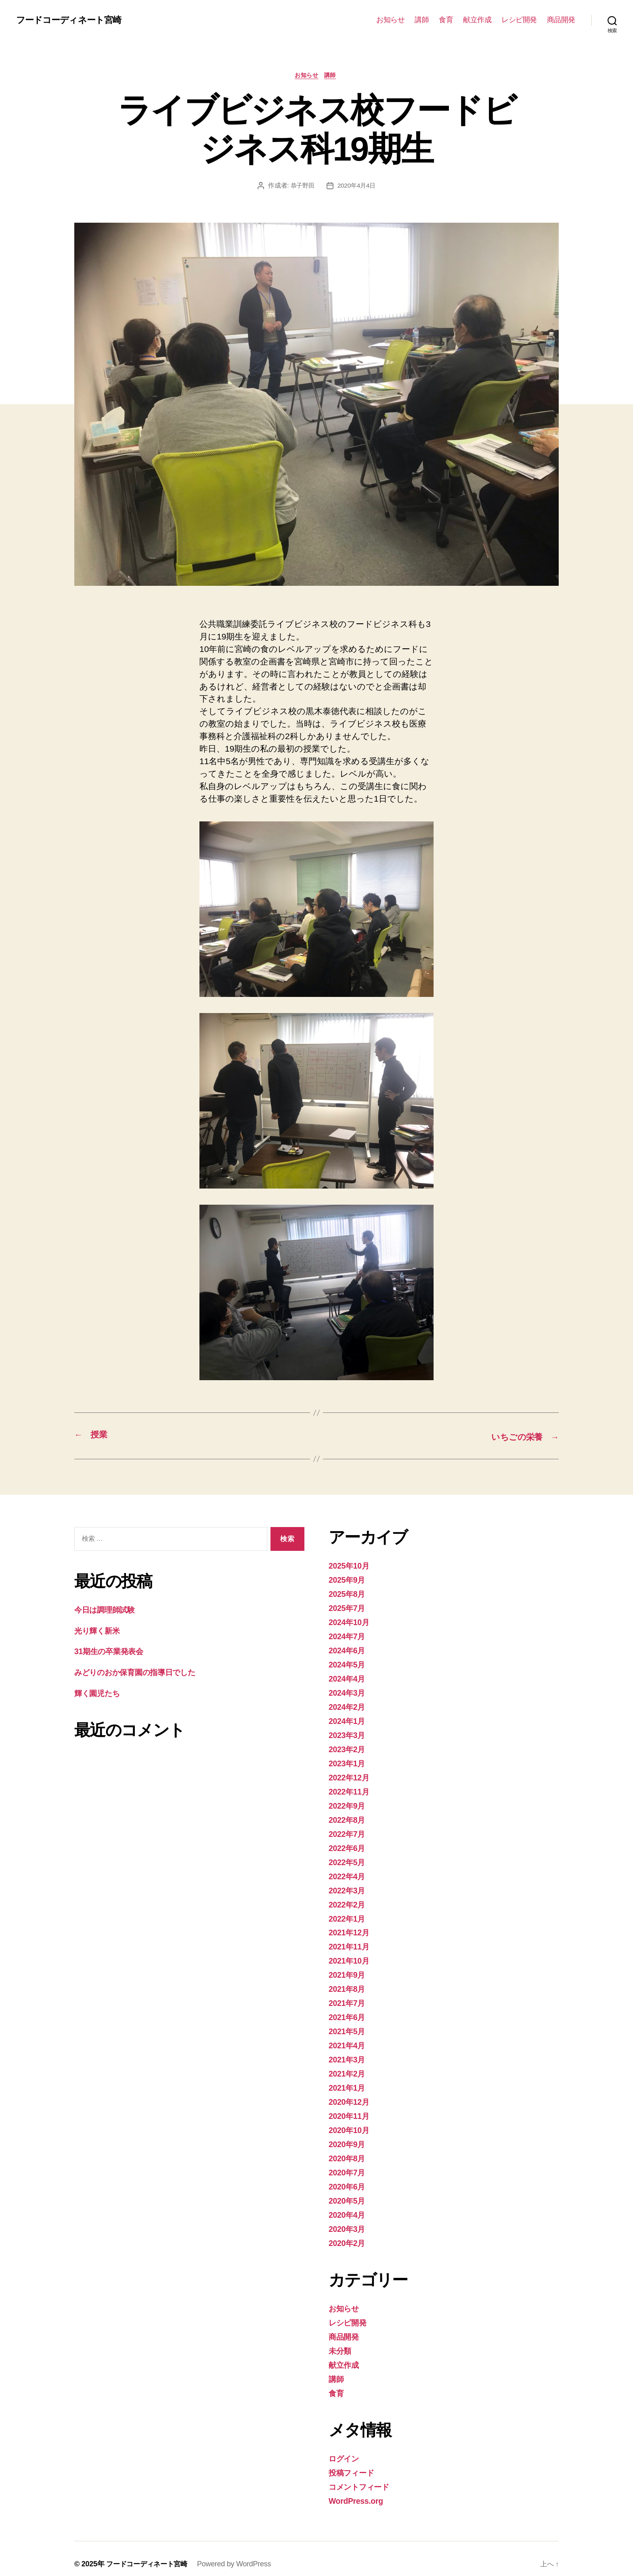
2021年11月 (351, 1942)
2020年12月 (351, 2095)
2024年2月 (349, 1705)
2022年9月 (349, 1802)
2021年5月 (349, 2025)
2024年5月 (349, 1663)
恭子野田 (301, 186)
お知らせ (390, 20)
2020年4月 (349, 2206)
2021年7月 (349, 1997)
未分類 (341, 2341)
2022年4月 (349, 1872)
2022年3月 (349, 1886)
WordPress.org (358, 2490)
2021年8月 (349, 1984)
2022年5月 (349, 1858)
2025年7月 (349, 1608)
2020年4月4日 (357, 186)
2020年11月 (351, 2109)
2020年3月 (349, 2220)
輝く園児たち (100, 1693)
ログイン (346, 2448)
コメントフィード (363, 2476)
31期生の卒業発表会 (112, 1651)
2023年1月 (349, 1761)
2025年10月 (351, 1566)
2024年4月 (349, 1677)
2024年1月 (349, 1719)
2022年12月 (351, 1775)
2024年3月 (349, 1691)
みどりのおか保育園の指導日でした (143, 1672)
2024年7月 (349, 1635)
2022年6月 (349, 1844)
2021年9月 (349, 1969)
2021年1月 (349, 2081)
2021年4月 (349, 2039)
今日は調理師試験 (108, 1610)
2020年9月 (349, 2136)
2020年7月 (349, 2164)
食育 (446, 20)
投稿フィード (354, 2462)
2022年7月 (349, 1830)
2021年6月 (349, 2011)
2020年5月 (349, 2192)
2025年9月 (349, 1580)
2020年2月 (349, 2234)
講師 (422, 20)
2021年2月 (349, 2067)
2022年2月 (349, 1900)
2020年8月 (349, 2151)
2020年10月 (351, 2123)
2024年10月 (351, 1622)
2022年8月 (349, 1817)
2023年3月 (349, 1733)
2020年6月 (349, 2178)
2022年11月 (351, 1789)
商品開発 (561, 20)
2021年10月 (351, 1956)
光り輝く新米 (99, 1631)
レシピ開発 (519, 20)
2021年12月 (351, 1928)
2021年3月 (349, 2053)
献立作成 (477, 20)
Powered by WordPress (239, 2553)
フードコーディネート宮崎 (73, 20)
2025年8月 (349, 1594)
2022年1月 (349, 1914)
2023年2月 (349, 1747)
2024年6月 (349, 1650)
